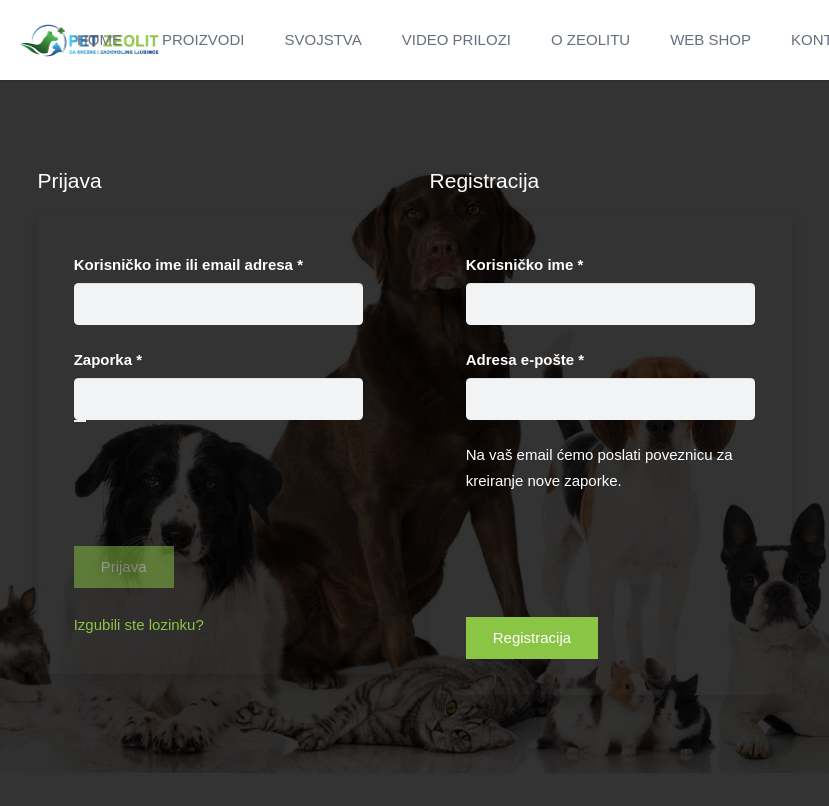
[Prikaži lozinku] (80, 421)
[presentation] (226, 507)
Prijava (124, 566)
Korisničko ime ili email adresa (219, 262)
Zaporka (143, 357)
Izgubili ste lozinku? (139, 624)
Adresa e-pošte (560, 357)
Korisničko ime (560, 262)
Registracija (532, 637)
